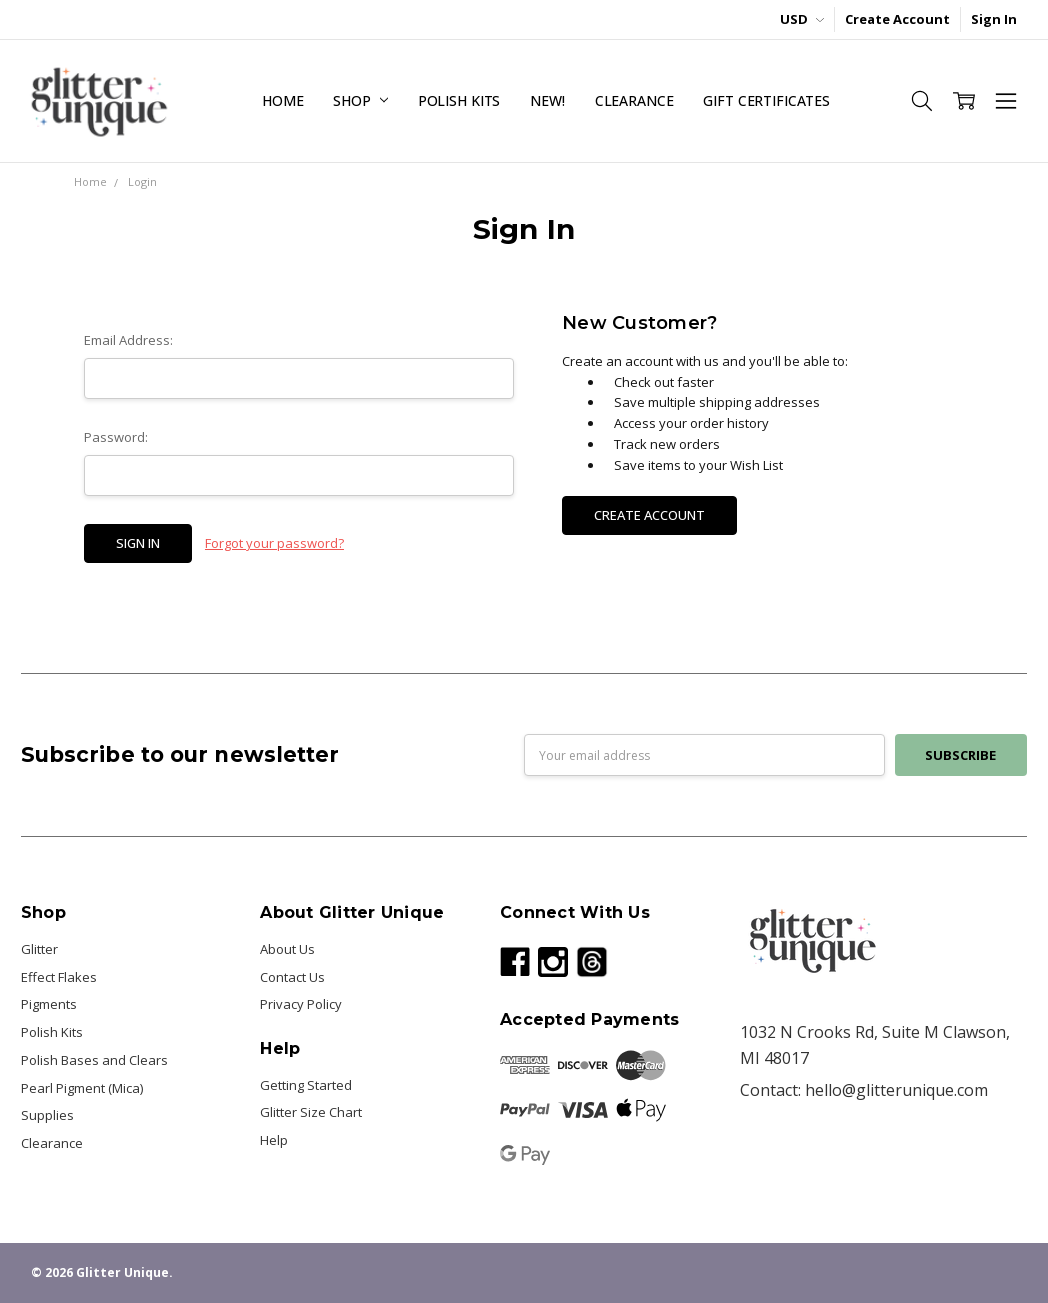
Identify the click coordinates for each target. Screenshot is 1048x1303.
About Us (287, 949)
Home (282, 100)
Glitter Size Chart (311, 1112)
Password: (116, 437)
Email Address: (128, 340)
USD (802, 19)
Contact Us (292, 977)
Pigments (49, 1004)
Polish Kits (459, 100)
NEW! (547, 100)
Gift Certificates (766, 100)
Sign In (994, 19)
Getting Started (306, 1085)
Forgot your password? (274, 543)
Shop (360, 100)
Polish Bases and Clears (94, 1060)
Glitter (39, 949)
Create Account (897, 19)
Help (274, 1140)
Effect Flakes (59, 977)
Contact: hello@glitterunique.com (864, 1090)
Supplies (47, 1115)
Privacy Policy (301, 1004)
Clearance (634, 100)
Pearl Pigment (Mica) (82, 1088)
